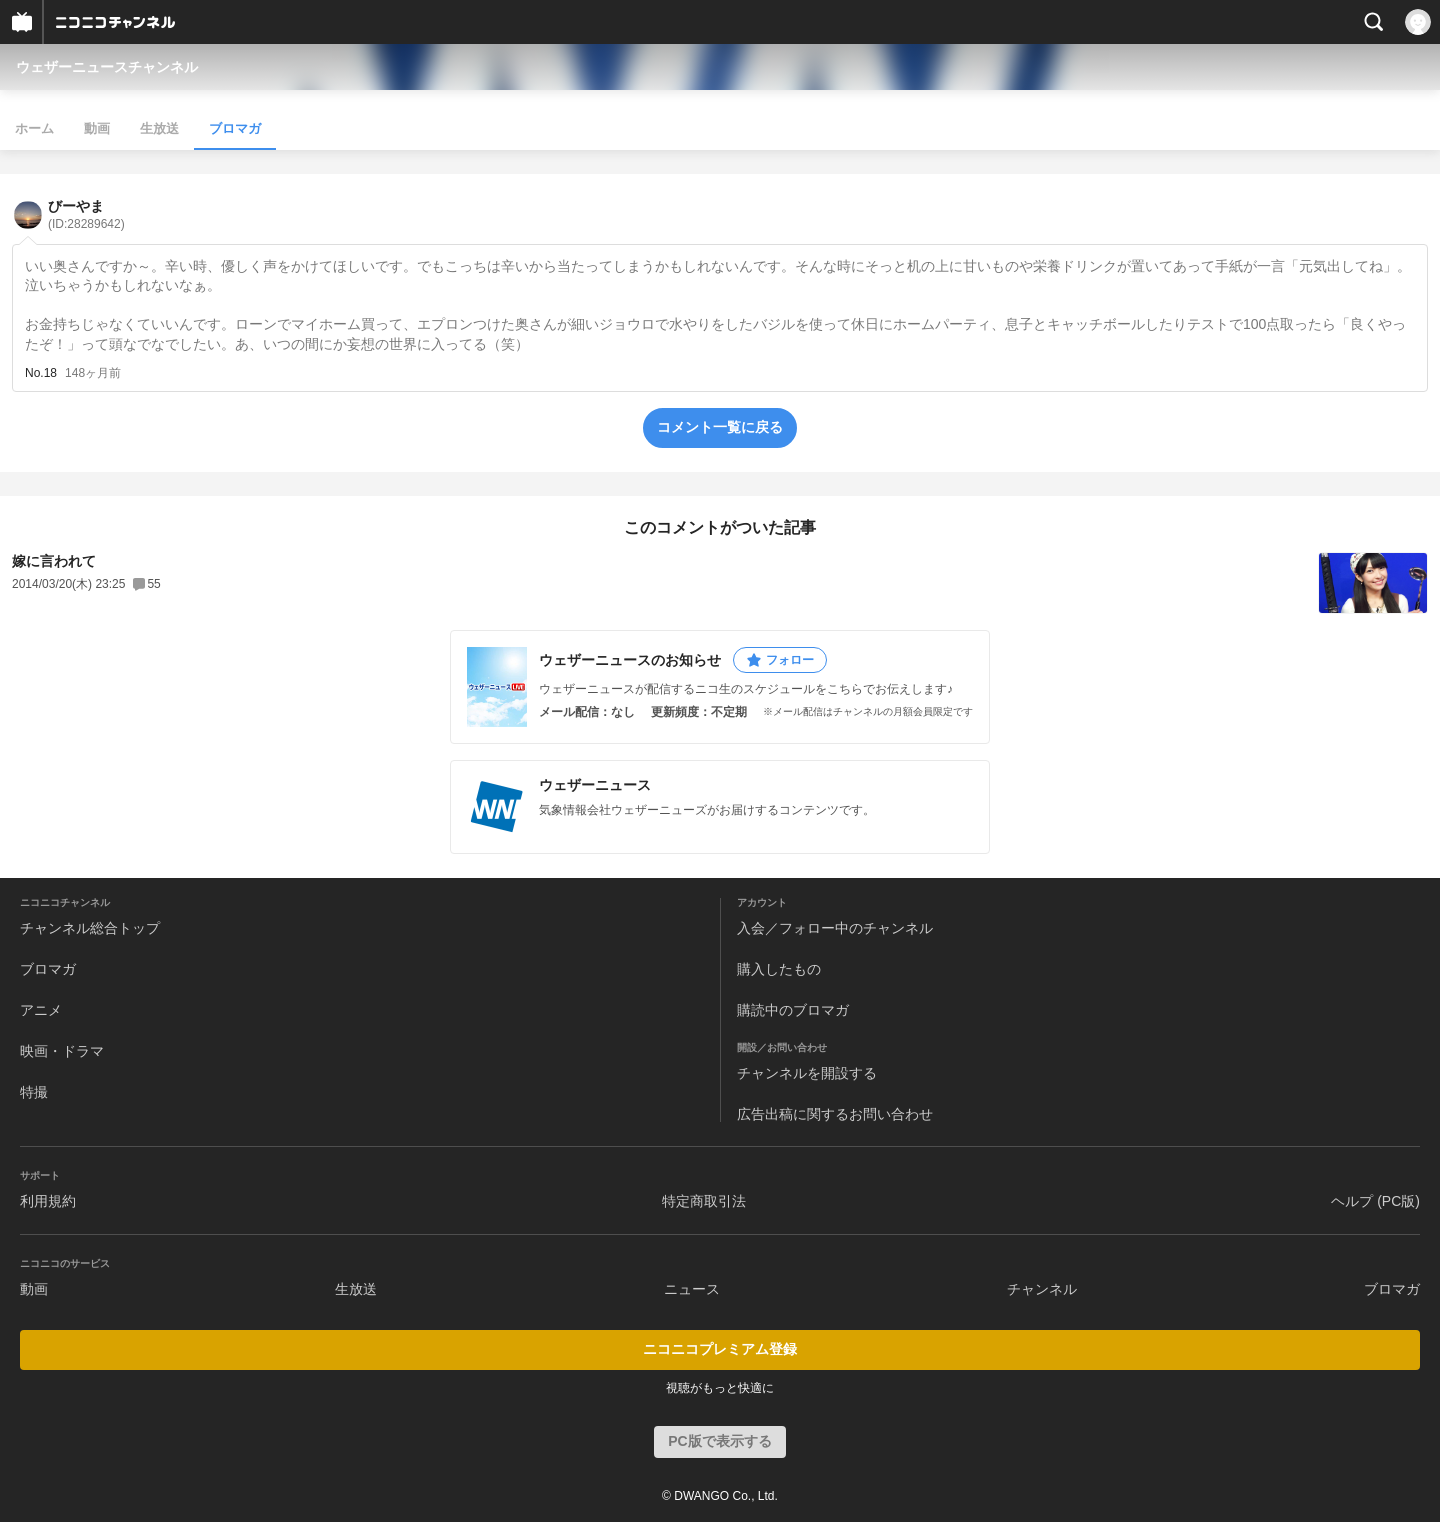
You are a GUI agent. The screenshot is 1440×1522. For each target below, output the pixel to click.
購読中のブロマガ (793, 1010)
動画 (97, 128)
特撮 (34, 1092)
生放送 (159, 128)
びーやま (86, 214)
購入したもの (779, 969)
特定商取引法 (704, 1201)
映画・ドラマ (62, 1051)
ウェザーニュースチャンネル (107, 67)
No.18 (41, 373)
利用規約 (48, 1201)
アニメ (41, 1010)
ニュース (692, 1289)
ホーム (34, 128)
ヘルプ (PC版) (1375, 1201)
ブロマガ (235, 128)
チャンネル (1042, 1289)
